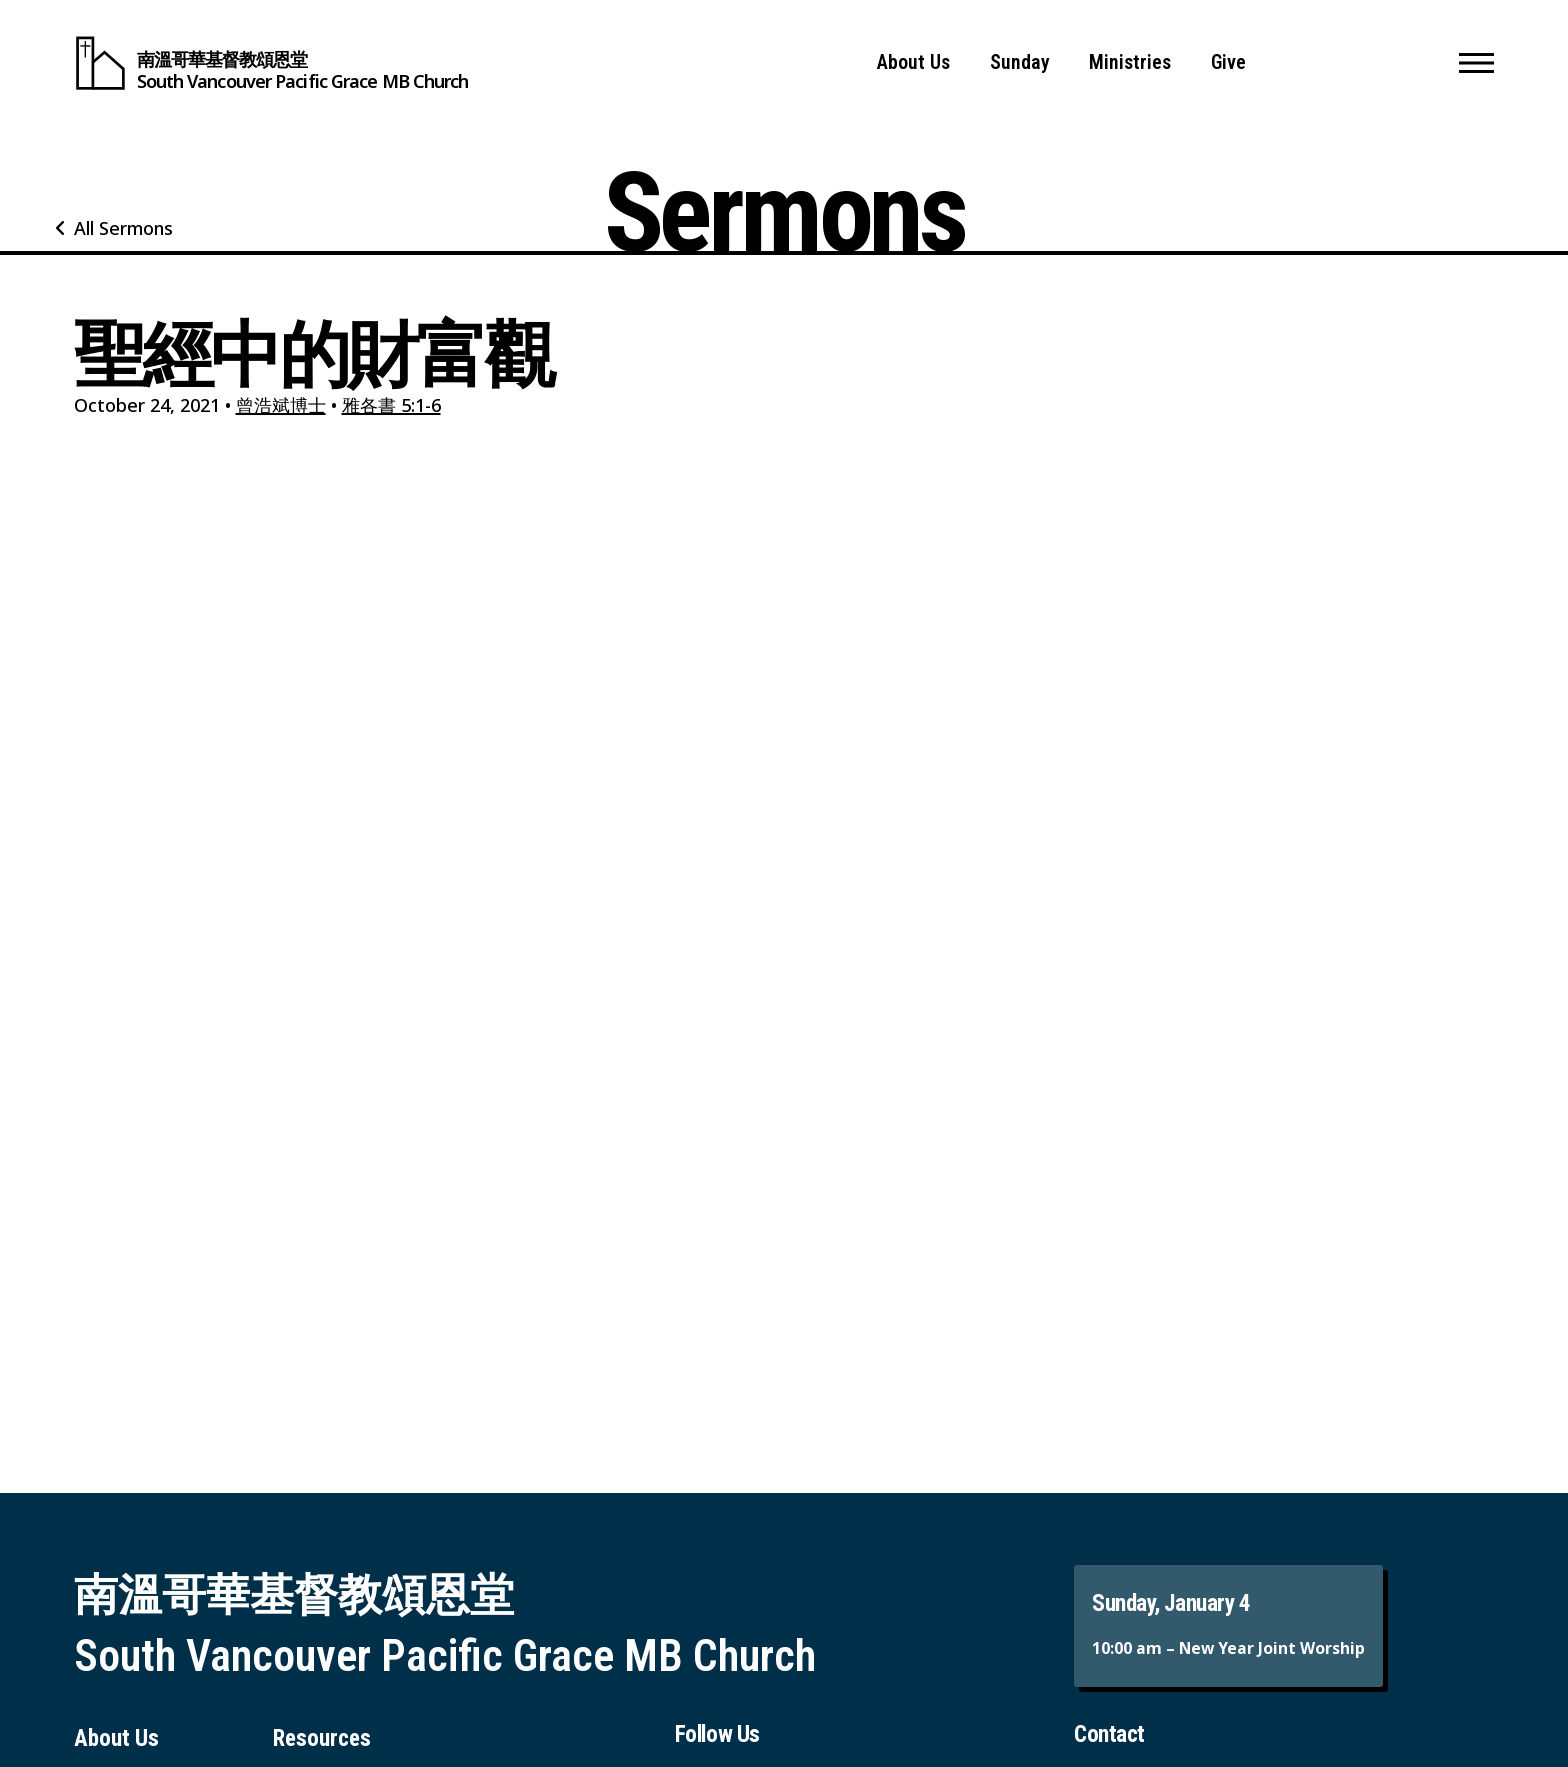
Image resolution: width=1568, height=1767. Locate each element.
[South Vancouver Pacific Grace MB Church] (271, 63)
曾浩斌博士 (281, 405)
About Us (913, 62)
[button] (1476, 63)
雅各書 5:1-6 (391, 405)
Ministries (1130, 62)
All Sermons (123, 228)
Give (1228, 62)
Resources (322, 1738)
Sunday (1020, 62)
